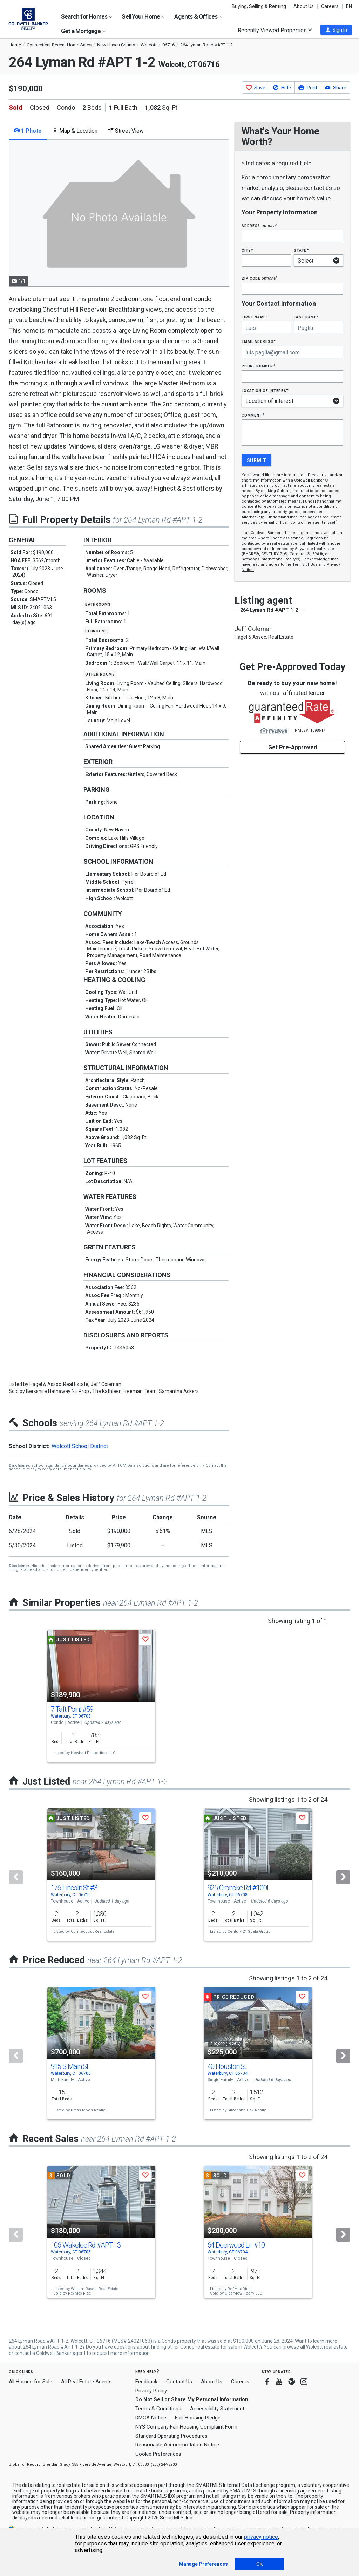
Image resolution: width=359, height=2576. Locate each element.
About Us (303, 6)
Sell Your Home (143, 16)
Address (259, 225)
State (301, 250)
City (247, 250)
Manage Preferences (203, 2564)
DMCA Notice (150, 2418)
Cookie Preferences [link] (158, 2454)
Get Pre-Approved (292, 747)
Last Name (306, 316)
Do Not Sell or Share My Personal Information (191, 2399)
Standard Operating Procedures (171, 2436)
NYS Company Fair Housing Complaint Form (186, 2427)
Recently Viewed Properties (275, 30)
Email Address (259, 341)
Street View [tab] (126, 130)
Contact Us (179, 2381)
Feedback (146, 2381)
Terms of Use (305, 564)
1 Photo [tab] (28, 130)
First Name (255, 316)
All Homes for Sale (30, 2381)
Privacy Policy (151, 2391)
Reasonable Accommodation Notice (177, 2445)
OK (259, 2564)
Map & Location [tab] (74, 130)
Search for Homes (86, 16)
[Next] (343, 1877)
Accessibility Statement (217, 2408)
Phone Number (258, 366)
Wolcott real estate (327, 2347)
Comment (253, 415)
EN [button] (349, 6)
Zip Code (259, 278)
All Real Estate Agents (86, 2381)
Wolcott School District (80, 1446)
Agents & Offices (198, 16)
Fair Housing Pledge (198, 2418)
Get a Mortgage (83, 30)
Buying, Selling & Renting (259, 6)
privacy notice (261, 2537)
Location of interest (265, 390)
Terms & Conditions (158, 2408)
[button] (336, 30)
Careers (330, 6)
